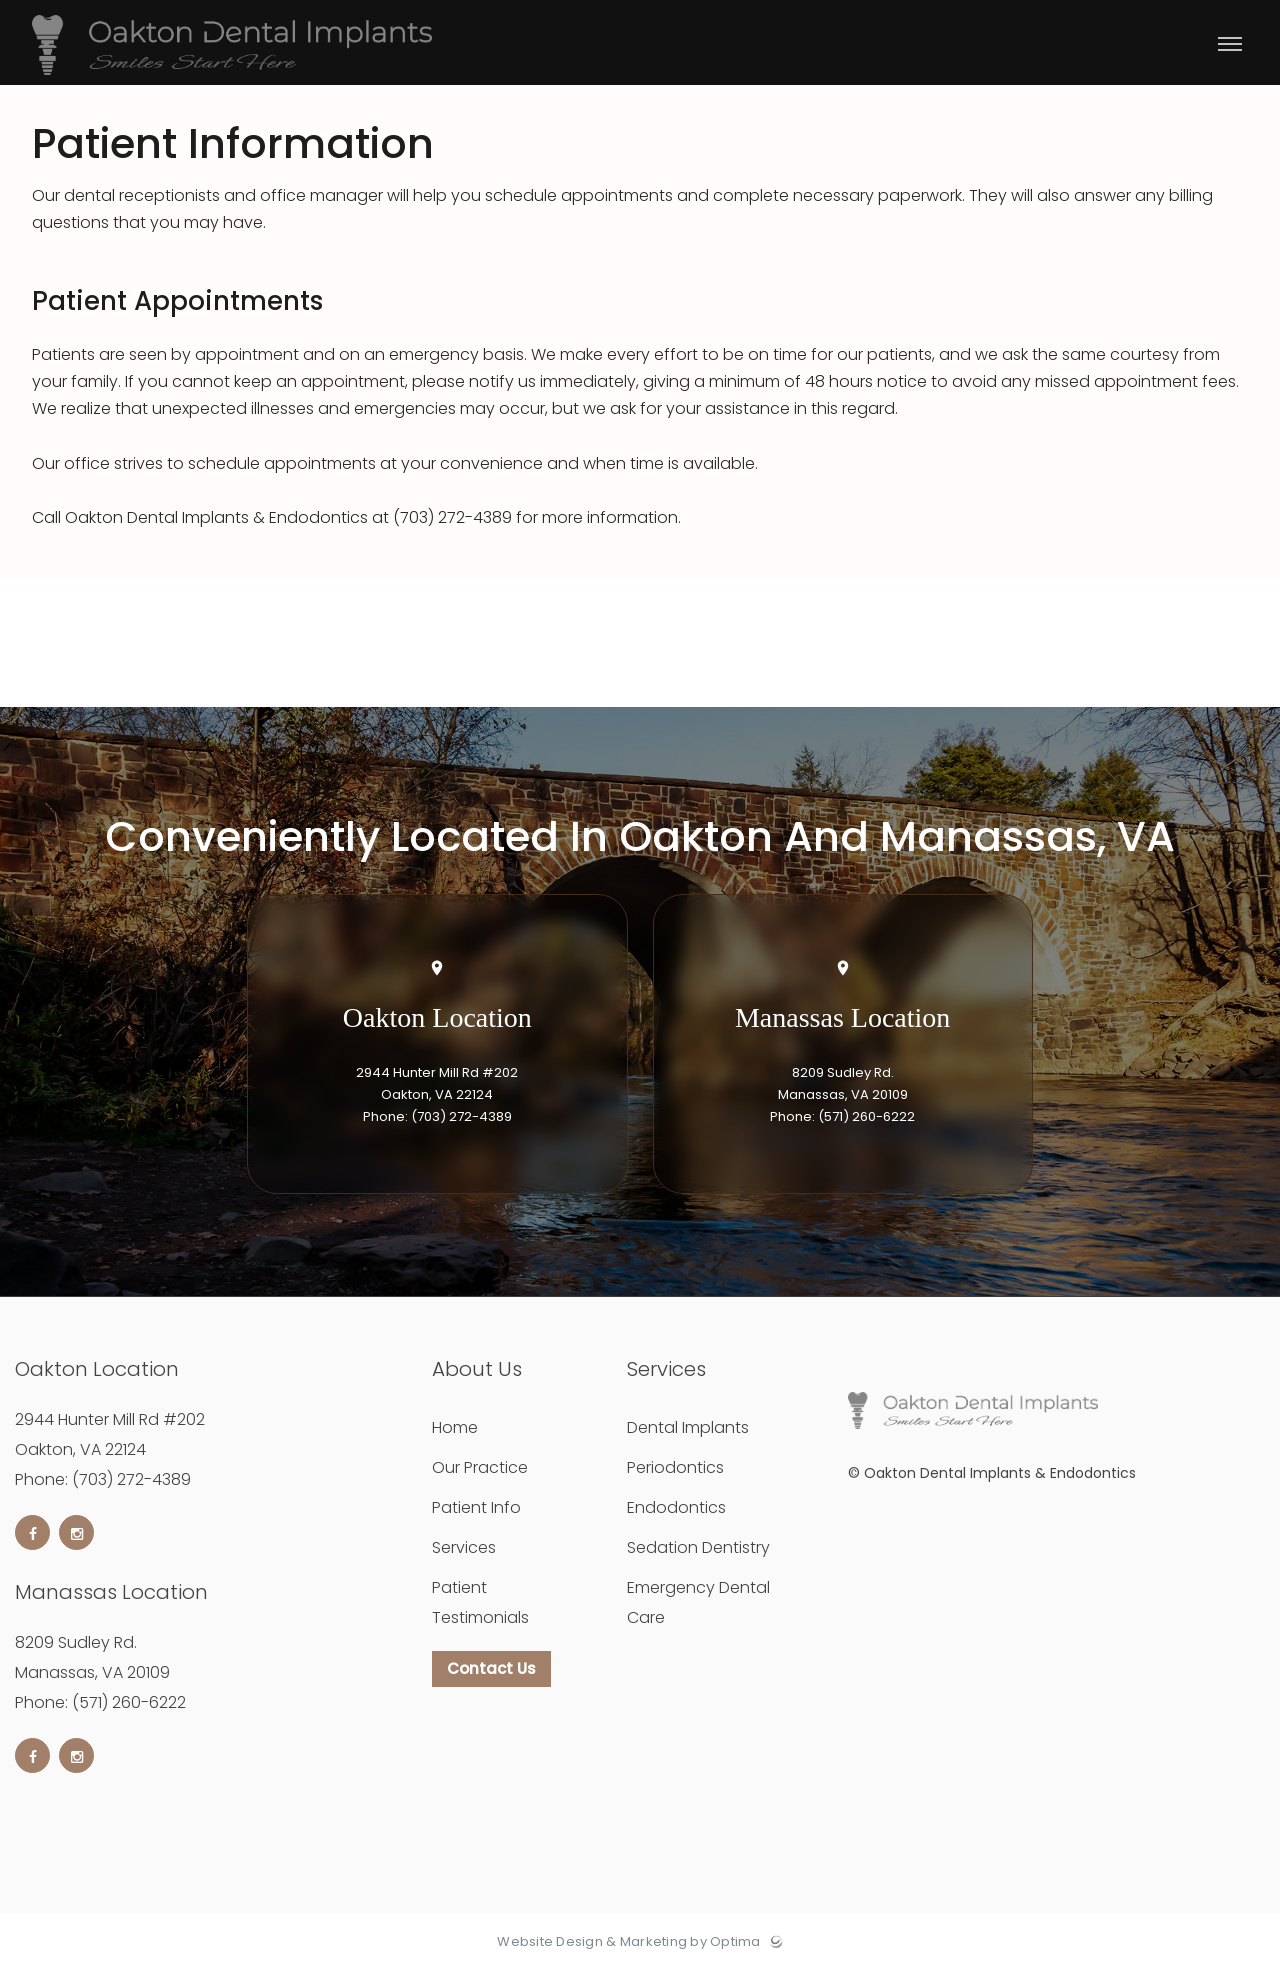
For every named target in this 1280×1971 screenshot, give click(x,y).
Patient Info (476, 1507)
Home (455, 1427)
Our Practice (480, 1467)
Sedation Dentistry (698, 1547)
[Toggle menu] (1230, 45)
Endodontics (676, 1507)
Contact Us (491, 1668)
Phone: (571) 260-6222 (842, 1116)
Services (464, 1547)
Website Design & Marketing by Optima (628, 1942)
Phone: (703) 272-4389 (437, 1116)
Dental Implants (688, 1427)
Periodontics (675, 1467)
